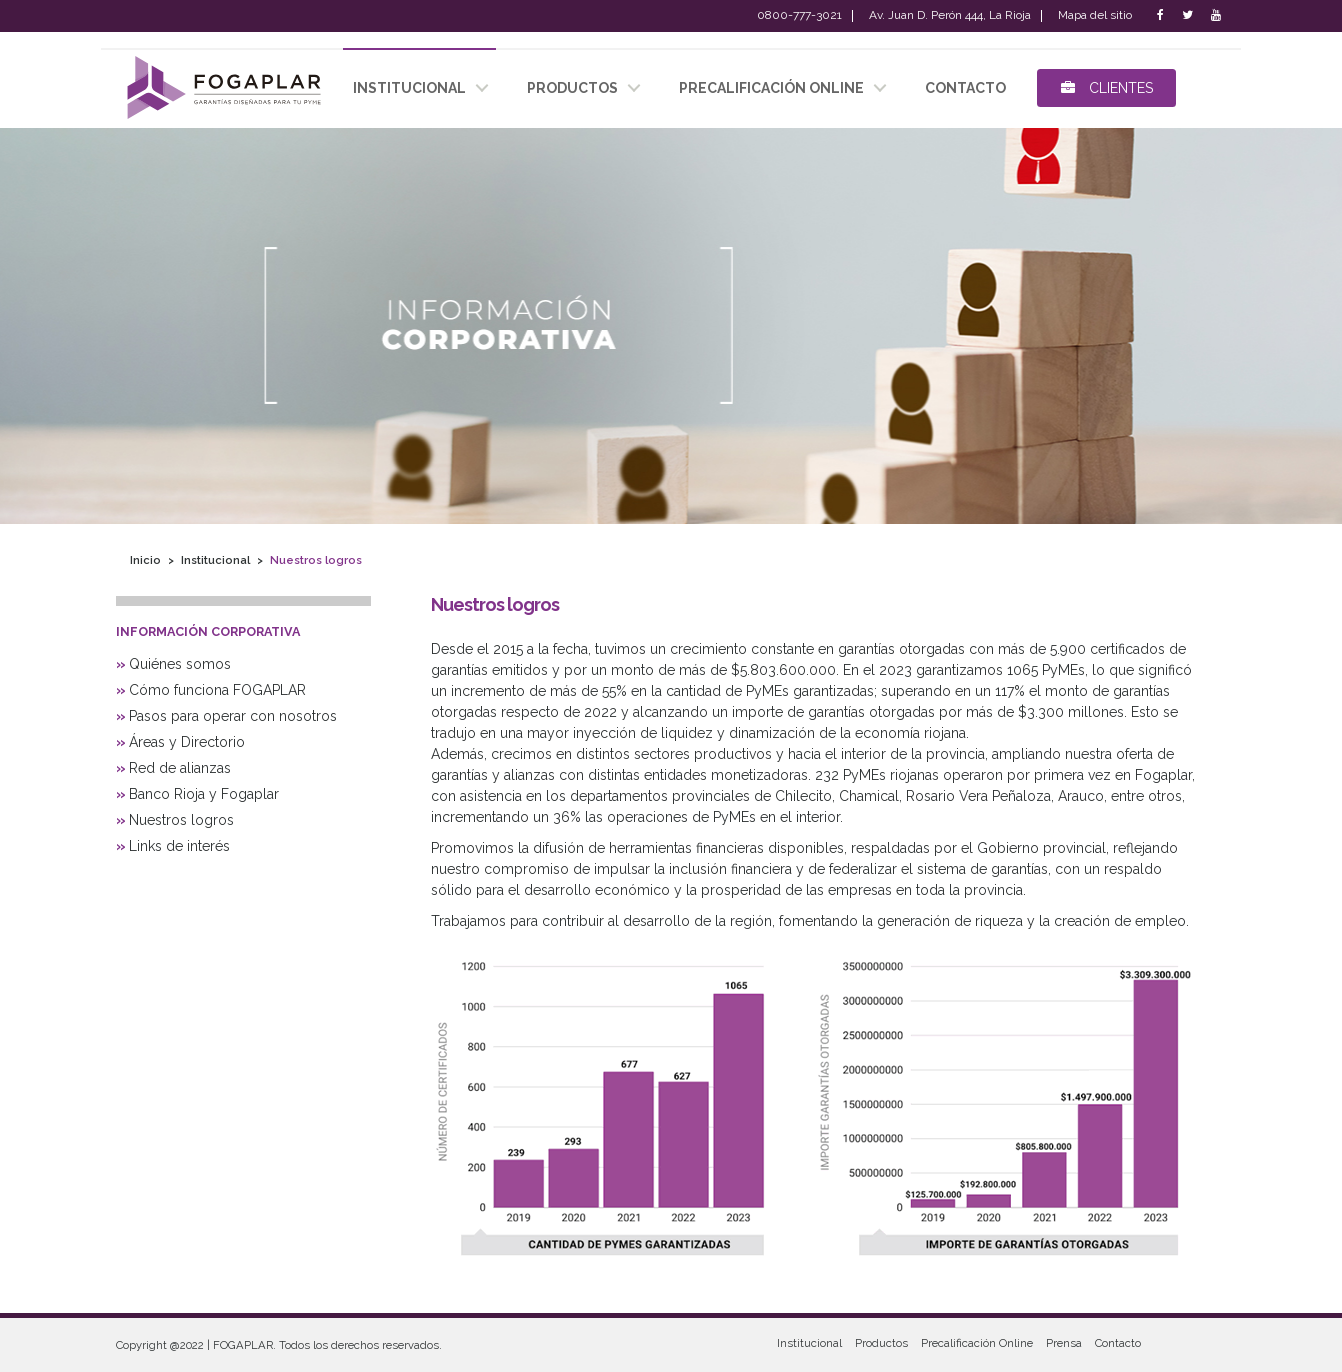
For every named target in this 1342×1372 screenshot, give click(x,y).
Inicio (145, 559)
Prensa (1064, 1343)
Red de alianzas (180, 768)
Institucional (215, 559)
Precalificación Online (771, 88)
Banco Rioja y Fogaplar (204, 794)
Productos (881, 1343)
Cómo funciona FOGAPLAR (217, 690)
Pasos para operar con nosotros (233, 716)
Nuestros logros (181, 820)
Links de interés (179, 846)
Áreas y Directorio (187, 742)
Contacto (1118, 1343)
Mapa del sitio (1095, 16)
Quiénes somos (180, 664)
